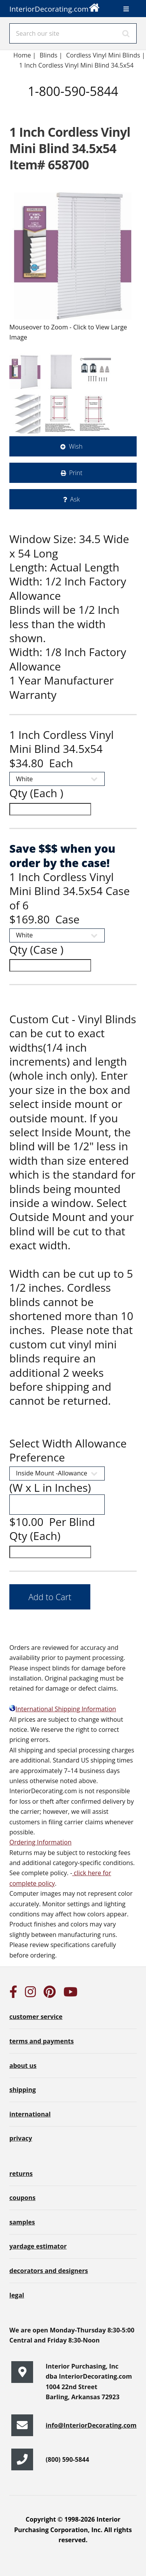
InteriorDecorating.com (54, 7)
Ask (75, 499)
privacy (20, 2138)
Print (76, 473)
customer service (35, 2016)
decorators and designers (48, 2270)
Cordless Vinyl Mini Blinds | (105, 55)
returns (21, 2173)
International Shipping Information (62, 1709)
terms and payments (41, 2041)
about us (23, 2065)
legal (16, 2295)
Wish (76, 446)
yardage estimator (38, 2246)
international (30, 2114)
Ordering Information (40, 1842)
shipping (22, 2089)
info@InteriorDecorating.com (91, 2425)
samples (22, 2222)
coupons (22, 2197)
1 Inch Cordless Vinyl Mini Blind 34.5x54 (77, 65)
